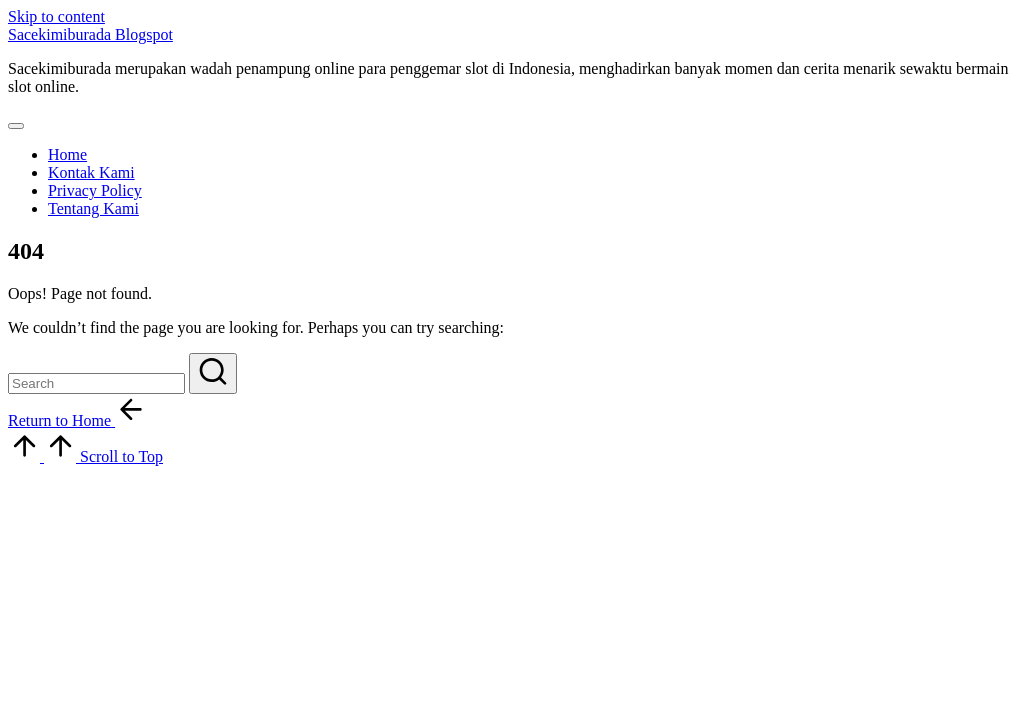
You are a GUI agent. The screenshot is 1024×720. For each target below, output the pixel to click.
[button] (213, 373)
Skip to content (56, 16)
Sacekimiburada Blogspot (90, 34)
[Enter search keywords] (96, 383)
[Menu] (16, 126)
